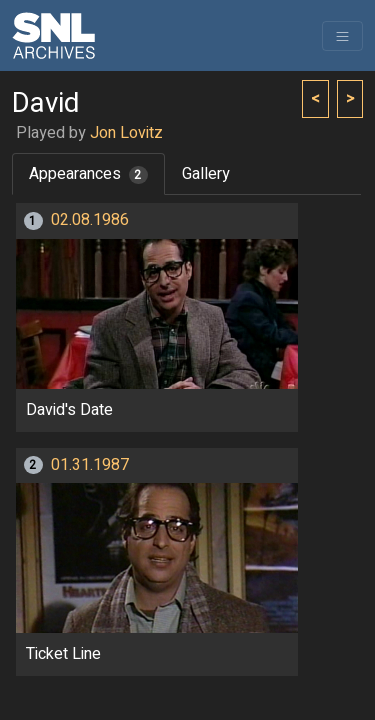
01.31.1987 (90, 465)
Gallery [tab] (206, 174)
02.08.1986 (90, 220)
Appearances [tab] (88, 174)
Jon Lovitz (126, 133)
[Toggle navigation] (342, 36)
